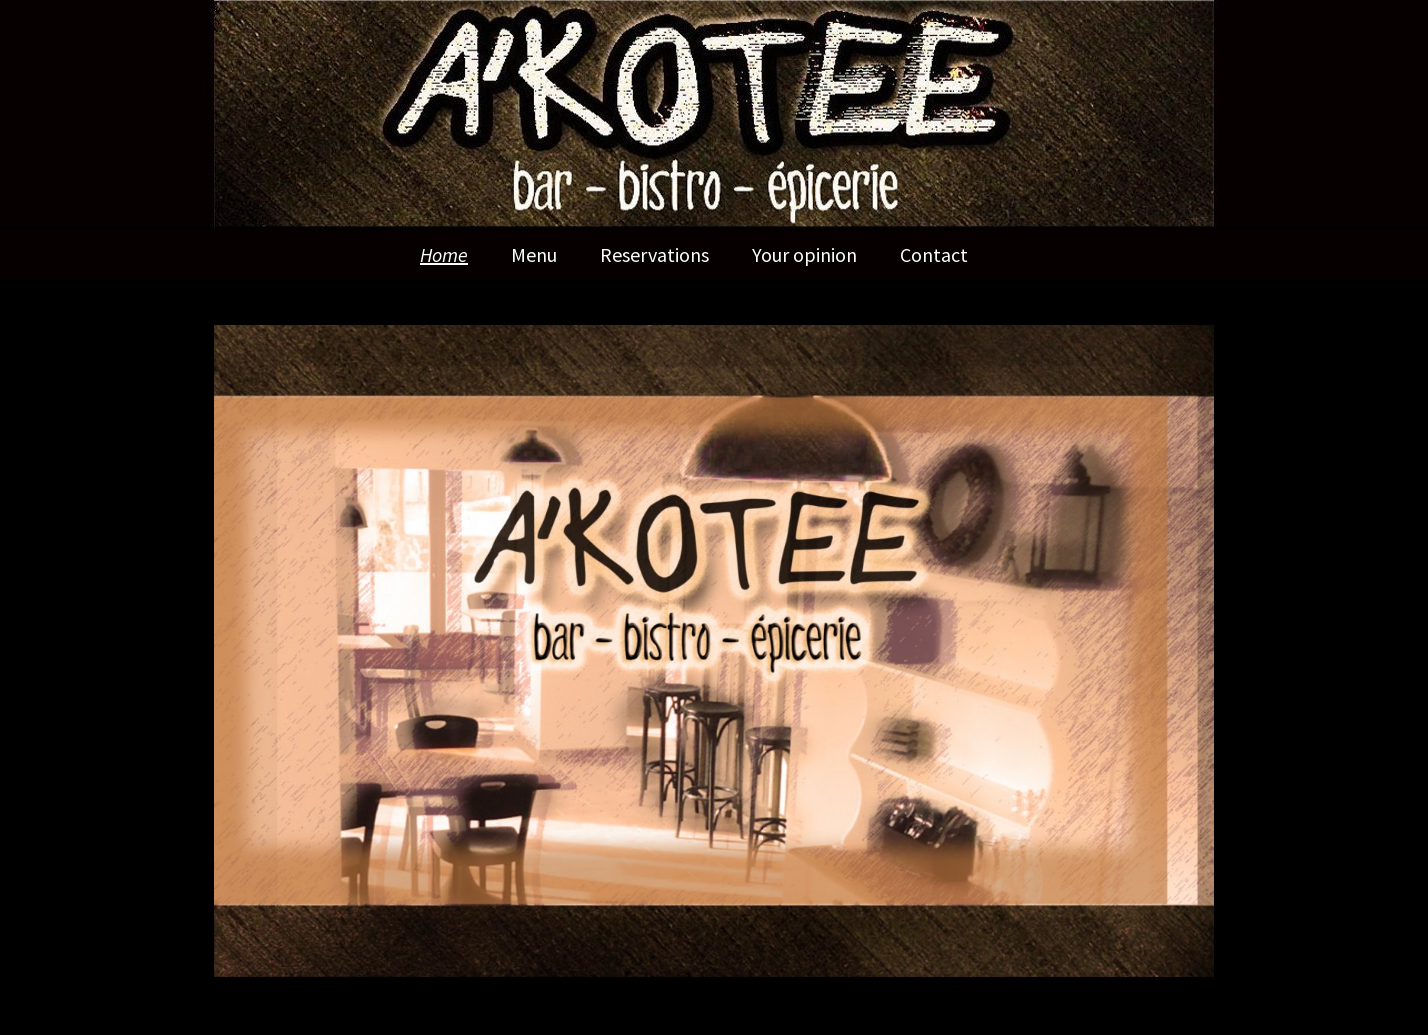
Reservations (654, 254)
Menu (534, 254)
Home (444, 254)
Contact (934, 254)
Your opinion (804, 254)
